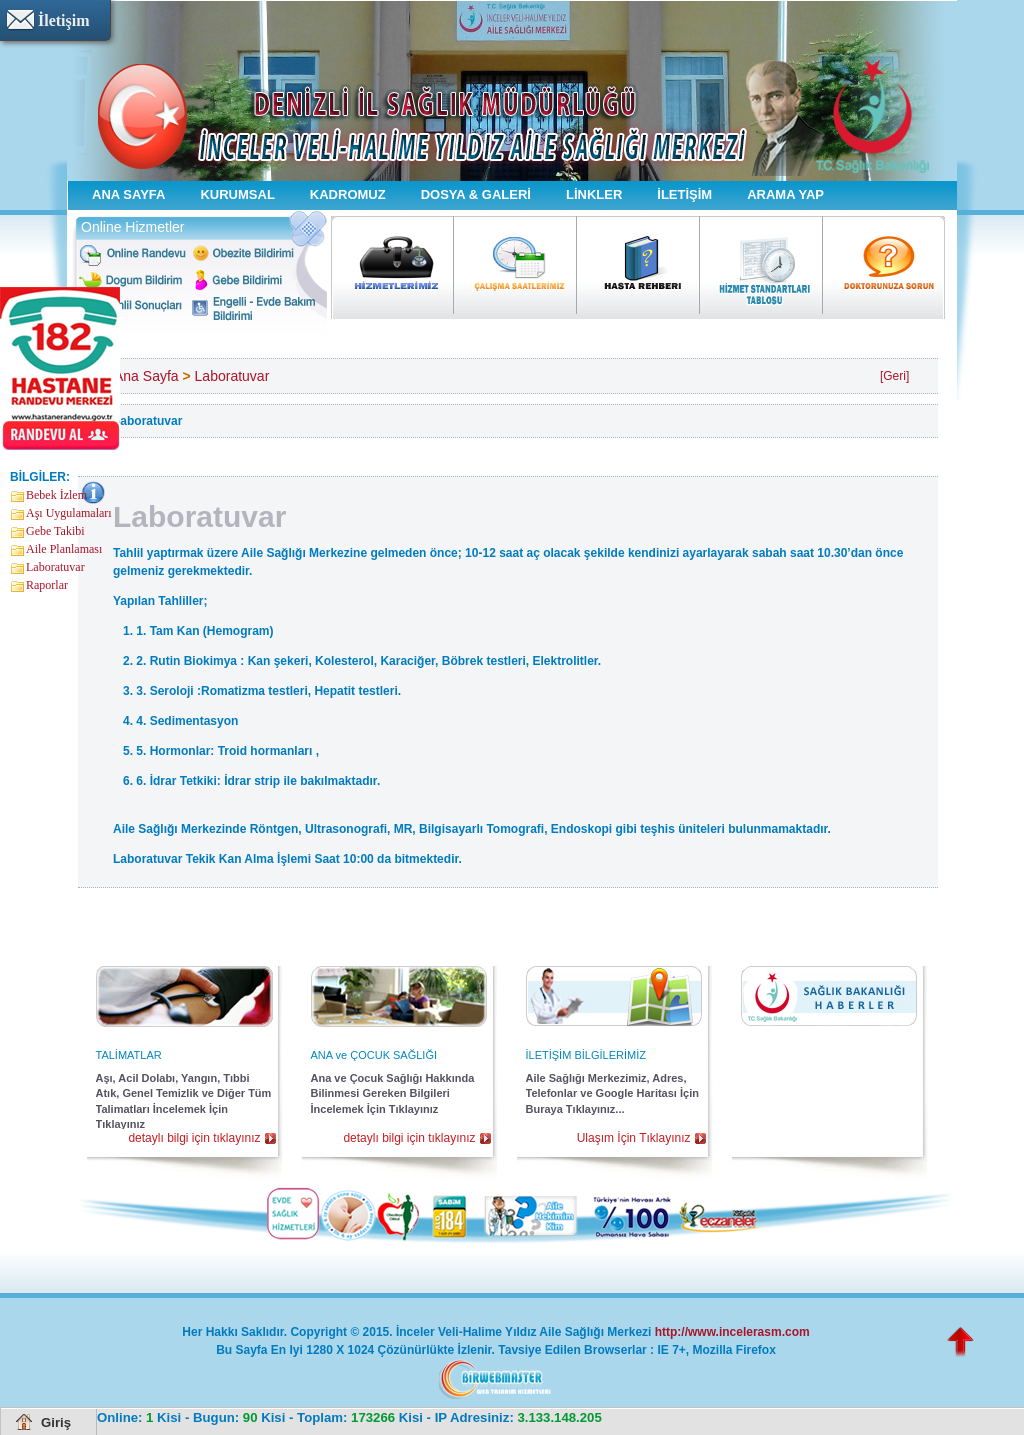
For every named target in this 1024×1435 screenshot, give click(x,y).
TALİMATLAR (129, 1055)
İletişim (64, 20)
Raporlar (47, 585)
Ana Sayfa (146, 376)
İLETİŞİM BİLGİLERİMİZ (586, 1055)
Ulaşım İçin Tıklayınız (634, 1138)
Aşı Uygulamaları (69, 513)
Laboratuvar (55, 567)
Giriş (56, 1422)
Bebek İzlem (56, 495)
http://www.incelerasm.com (732, 1332)
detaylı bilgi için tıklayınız (194, 1138)
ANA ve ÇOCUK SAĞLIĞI (374, 1055)
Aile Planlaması (64, 549)
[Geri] (894, 376)
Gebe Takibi (55, 531)
